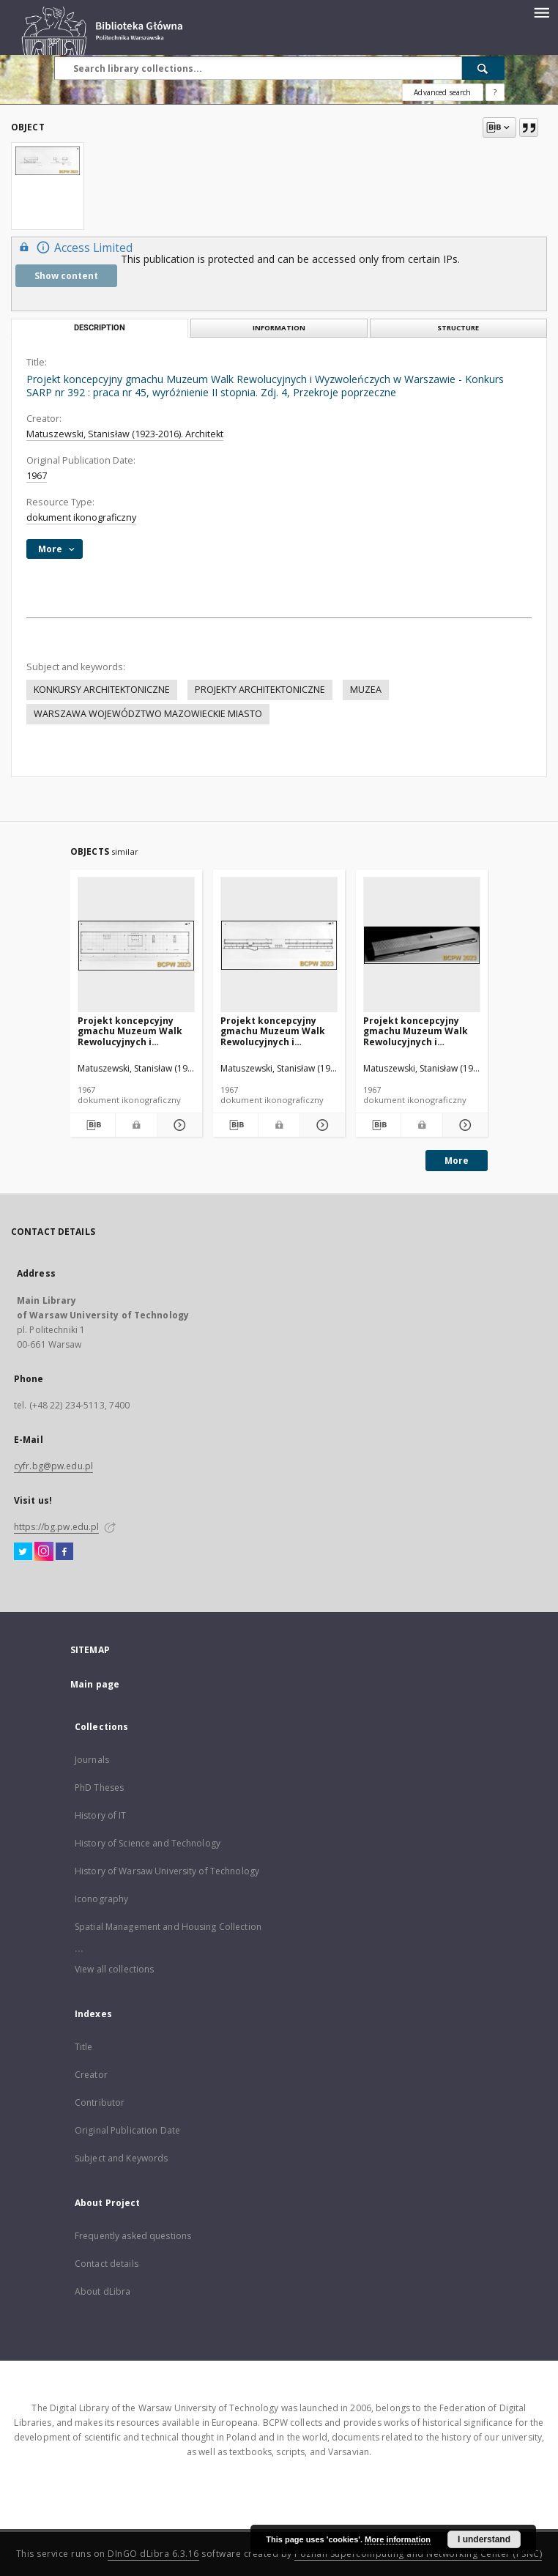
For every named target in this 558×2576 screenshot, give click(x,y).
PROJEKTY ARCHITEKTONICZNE (260, 689)
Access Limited (74, 247)
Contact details (106, 2263)
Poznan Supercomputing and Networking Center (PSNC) (418, 2553)
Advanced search (442, 92)
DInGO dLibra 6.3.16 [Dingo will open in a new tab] (153, 2553)
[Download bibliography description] (92, 1125)
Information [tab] (279, 328)
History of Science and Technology (147, 1843)
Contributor (99, 2102)
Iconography (101, 1899)
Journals (92, 1759)
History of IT (101, 1815)
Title (84, 2047)
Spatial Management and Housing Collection (168, 1926)
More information (398, 2539)
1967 (36, 475)
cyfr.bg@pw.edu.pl (53, 1466)
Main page (94, 1684)
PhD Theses (99, 1787)
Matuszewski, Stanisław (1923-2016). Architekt (124, 434)
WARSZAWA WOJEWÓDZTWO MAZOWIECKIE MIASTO (148, 714)
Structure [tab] (458, 328)
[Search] (483, 68)
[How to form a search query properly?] (495, 92)
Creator (91, 2074)
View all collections (114, 1969)
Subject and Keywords (121, 2158)
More (456, 1160)
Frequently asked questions (133, 2236)
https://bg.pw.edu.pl (56, 1527)
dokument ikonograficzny (81, 517)
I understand (484, 2539)
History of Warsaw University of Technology (167, 1871)
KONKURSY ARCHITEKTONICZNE (102, 689)
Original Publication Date (127, 2130)
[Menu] (541, 11)
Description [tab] (99, 328)
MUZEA (366, 689)
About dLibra (102, 2291)
